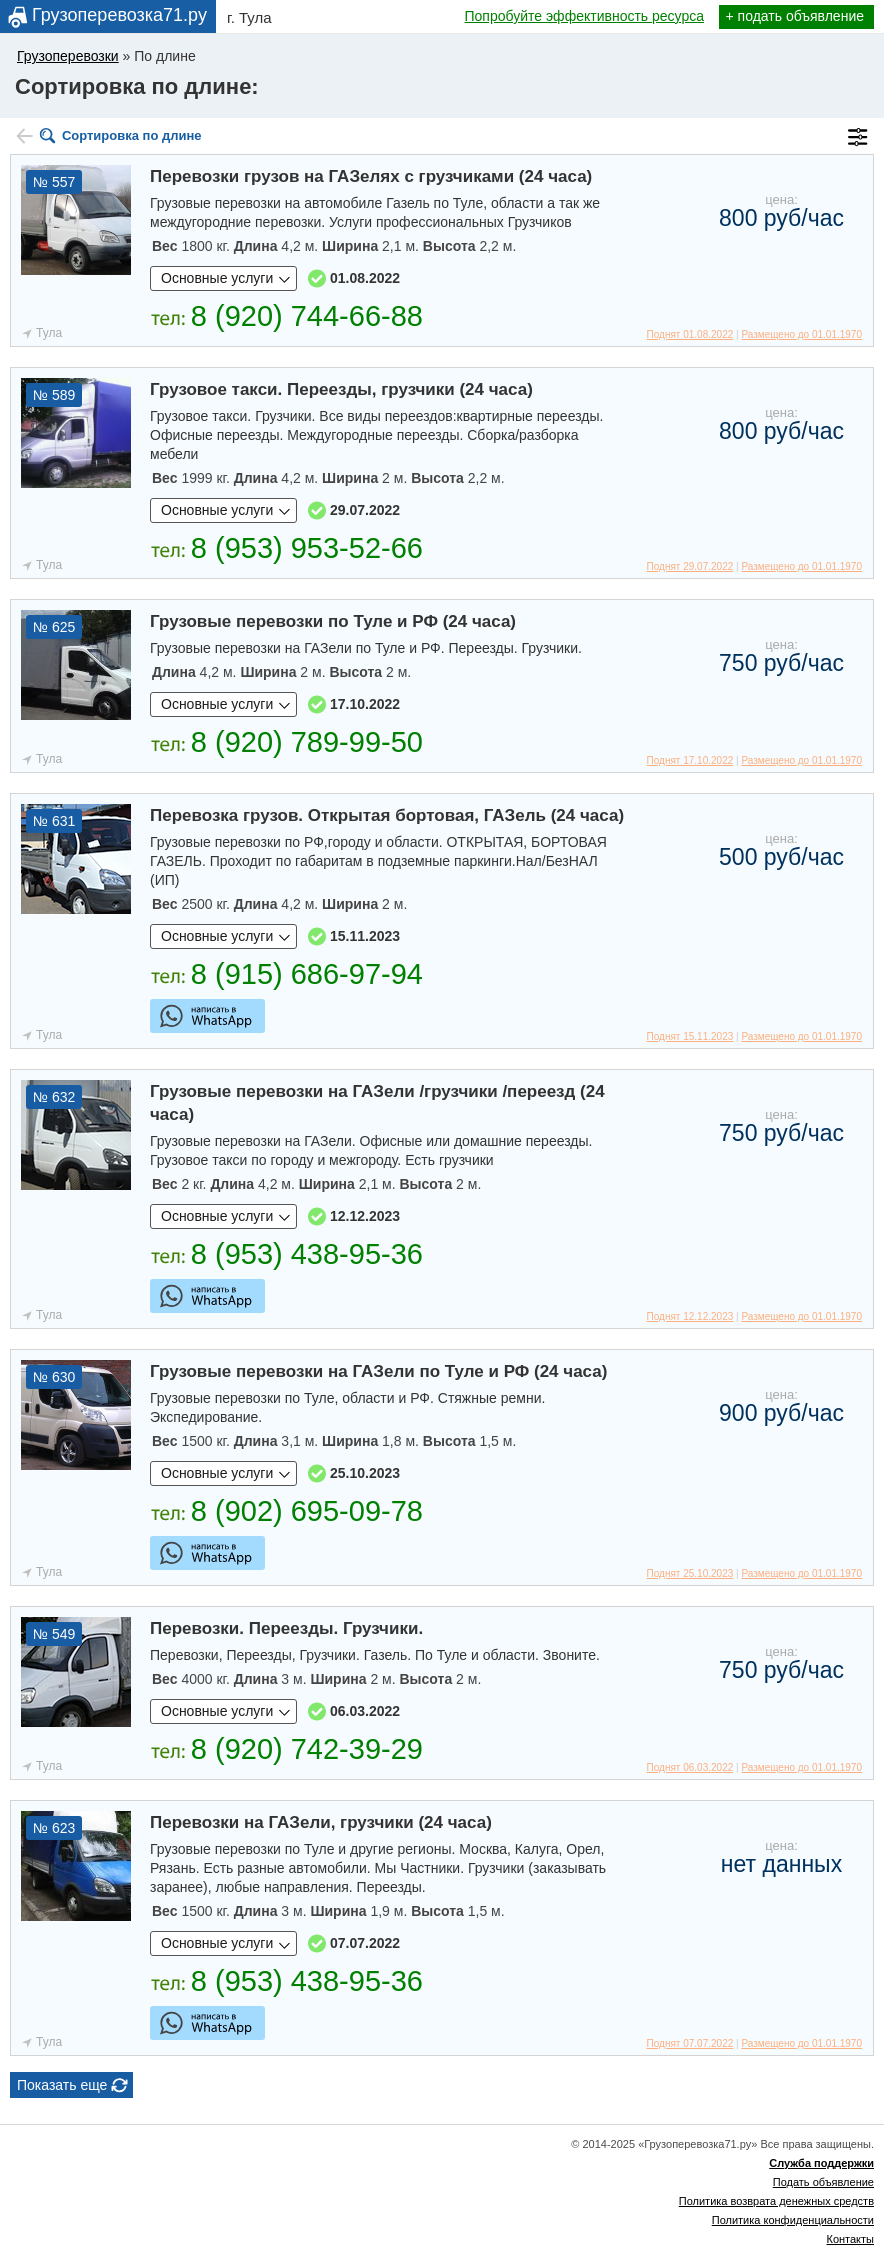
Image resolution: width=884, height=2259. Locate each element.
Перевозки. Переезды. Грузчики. (286, 1628)
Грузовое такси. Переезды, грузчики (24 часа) (341, 389)
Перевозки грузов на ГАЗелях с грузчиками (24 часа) (371, 176)
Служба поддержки (821, 2163)
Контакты (850, 2239)
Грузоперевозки (68, 56)
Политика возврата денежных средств (776, 2201)
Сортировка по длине (132, 135)
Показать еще (62, 2085)
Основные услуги (217, 278)
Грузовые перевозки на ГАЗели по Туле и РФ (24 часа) (378, 1371)
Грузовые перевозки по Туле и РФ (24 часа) (333, 621)
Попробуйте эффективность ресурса (584, 16)
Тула (49, 333)
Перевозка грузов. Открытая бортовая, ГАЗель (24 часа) (387, 815)
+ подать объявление (795, 16)
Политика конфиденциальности (793, 2220)
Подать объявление (823, 2182)
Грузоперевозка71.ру (119, 15)
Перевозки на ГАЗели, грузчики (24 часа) (321, 1822)
